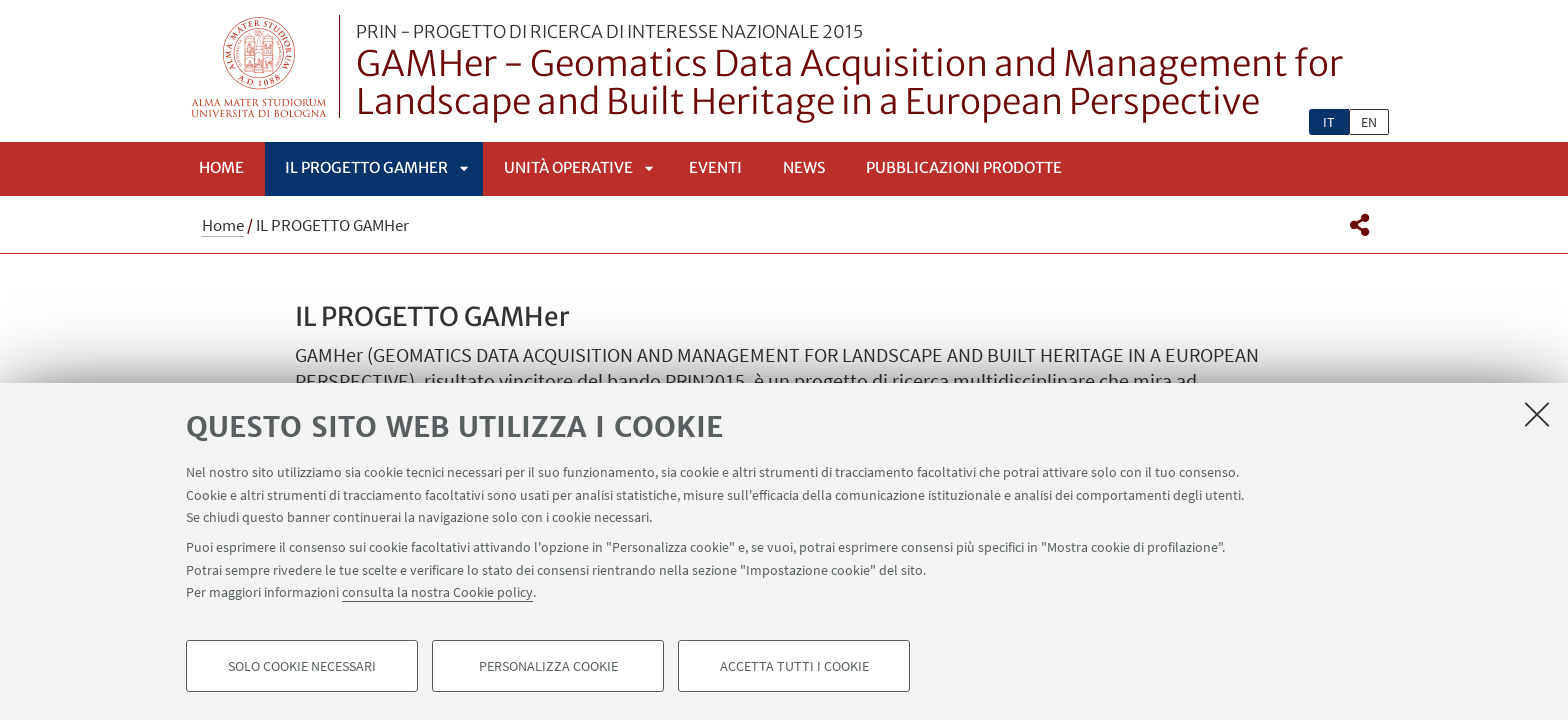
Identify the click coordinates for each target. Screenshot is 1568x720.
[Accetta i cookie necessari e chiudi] (1537, 414)
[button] (1359, 225)
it (1329, 122)
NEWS (804, 167)
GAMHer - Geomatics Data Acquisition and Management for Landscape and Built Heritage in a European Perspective (872, 73)
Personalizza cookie (548, 666)
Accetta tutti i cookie (794, 666)
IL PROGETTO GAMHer (366, 167)
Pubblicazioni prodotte (964, 167)
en (1369, 122)
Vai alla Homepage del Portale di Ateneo (259, 66)
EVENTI (715, 167)
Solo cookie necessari (302, 666)
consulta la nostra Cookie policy (437, 592)
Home (221, 167)
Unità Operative (568, 167)
